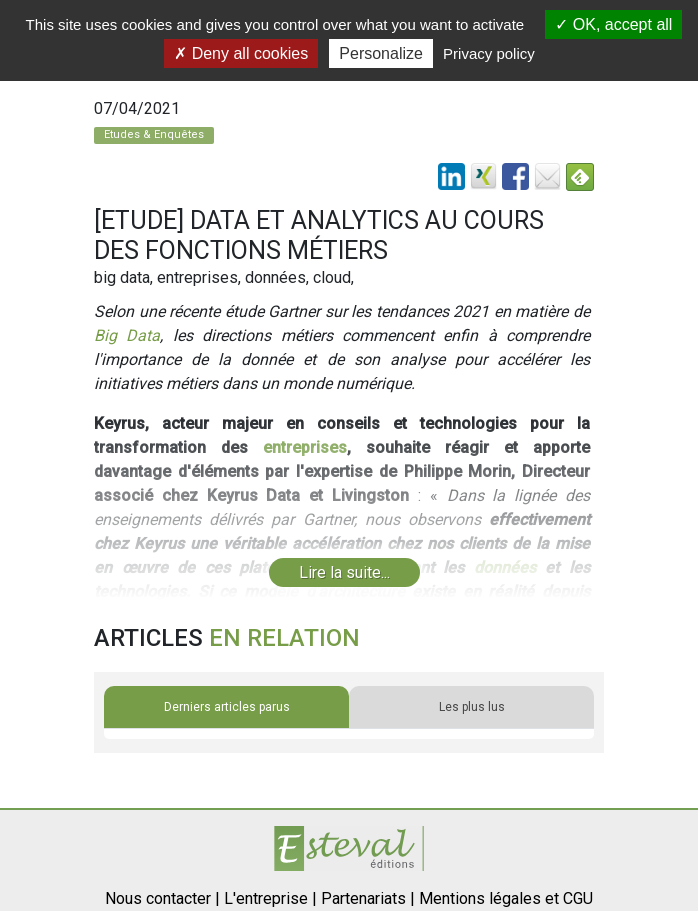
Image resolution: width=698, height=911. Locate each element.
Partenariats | (368, 898)
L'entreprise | (270, 898)
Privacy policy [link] (489, 53)
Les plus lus (472, 707)
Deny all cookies (241, 53)
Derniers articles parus (227, 707)
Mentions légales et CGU (506, 898)
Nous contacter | (162, 898)
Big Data (127, 335)
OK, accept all (613, 24)
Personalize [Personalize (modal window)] (381, 53)
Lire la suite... (344, 572)
